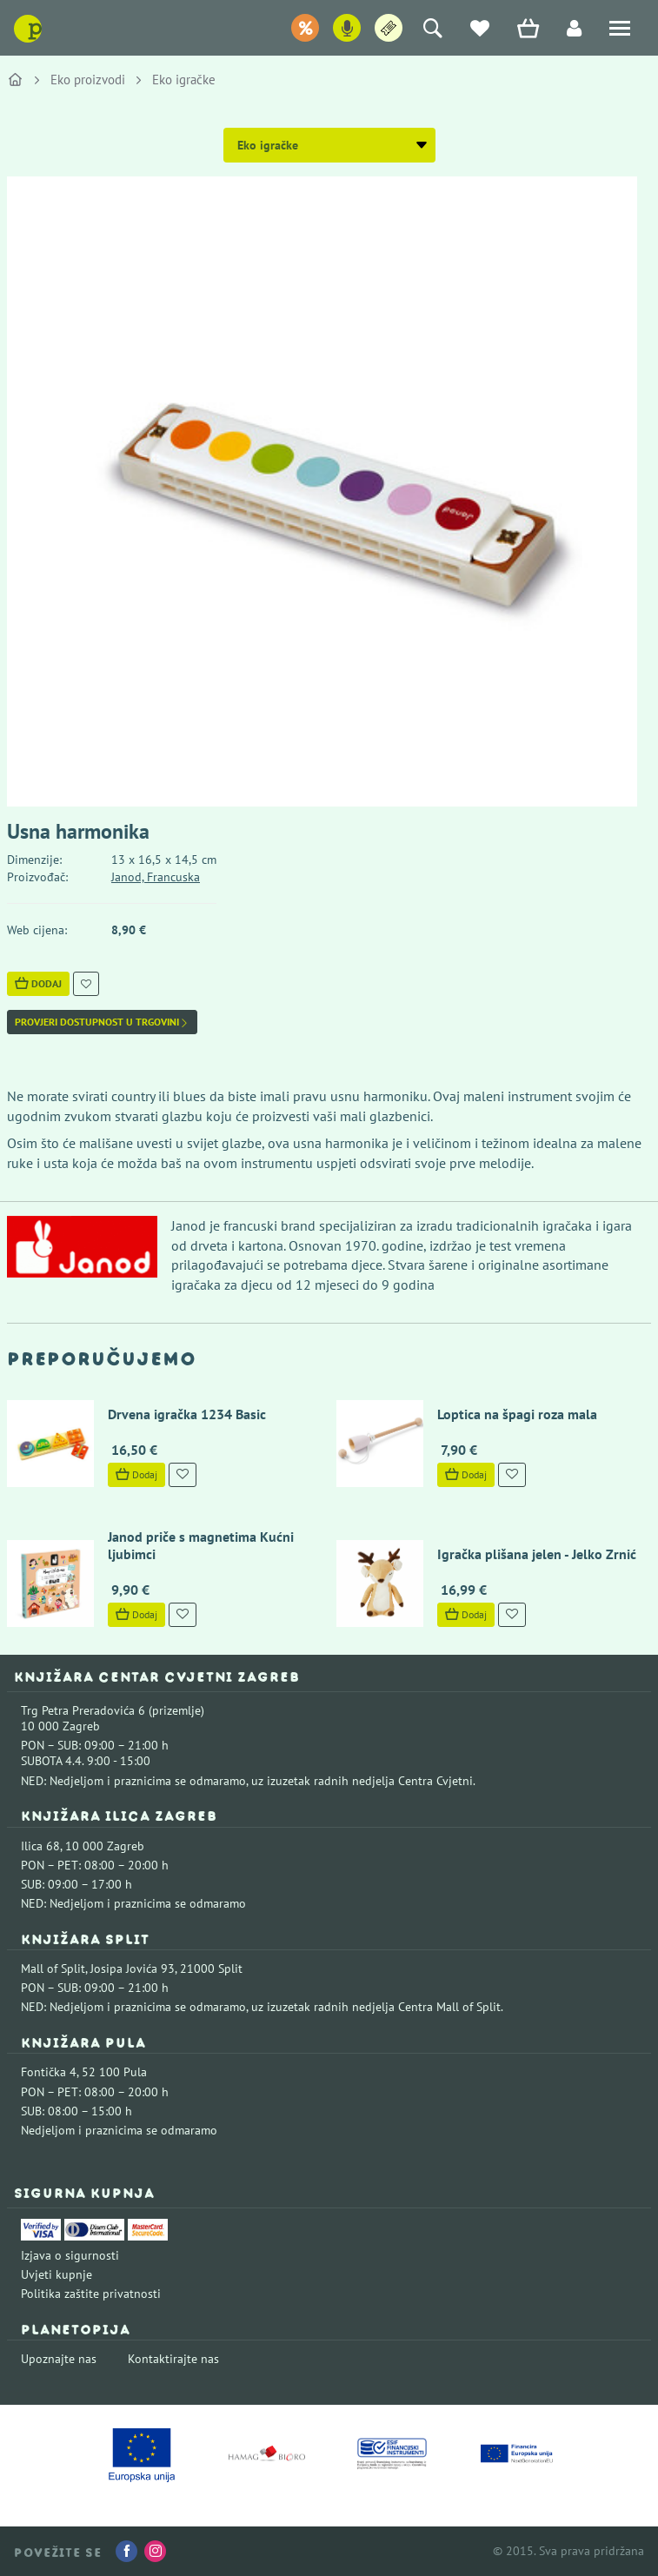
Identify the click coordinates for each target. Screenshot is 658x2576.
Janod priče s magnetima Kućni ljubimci (201, 1545)
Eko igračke (184, 79)
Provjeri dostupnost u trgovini (102, 1022)
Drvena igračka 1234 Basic (187, 1414)
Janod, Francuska (155, 877)
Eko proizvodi (87, 79)
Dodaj (38, 983)
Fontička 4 (48, 2072)
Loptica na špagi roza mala (517, 1414)
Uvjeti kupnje (56, 2274)
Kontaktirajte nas (173, 2359)
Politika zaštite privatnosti (91, 2293)
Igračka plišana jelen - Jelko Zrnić (536, 1554)
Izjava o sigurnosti (70, 2255)
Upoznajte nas (58, 2359)
